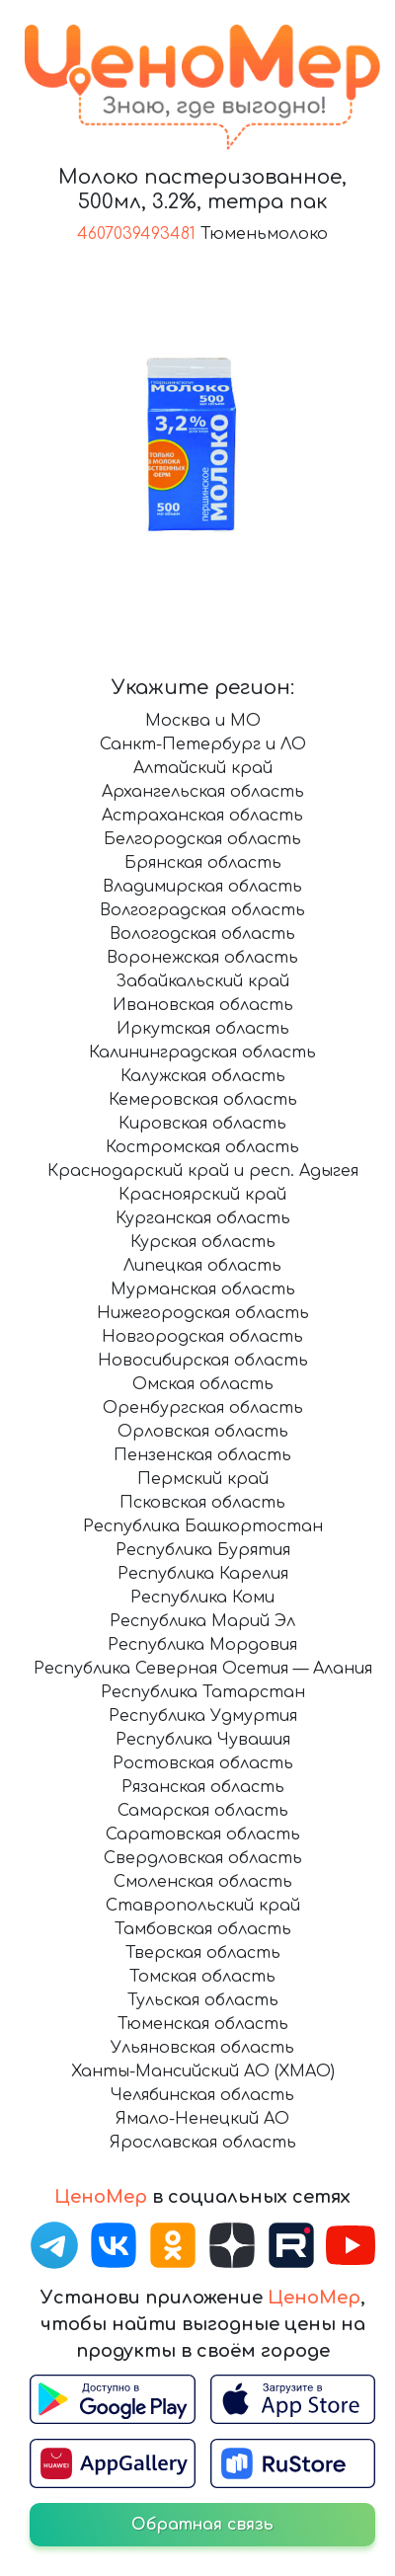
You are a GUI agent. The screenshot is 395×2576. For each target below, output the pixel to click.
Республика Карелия (203, 1574)
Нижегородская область (203, 1313)
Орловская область (203, 1432)
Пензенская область (202, 1455)
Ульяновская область (202, 2048)
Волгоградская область (202, 910)
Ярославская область (203, 2142)
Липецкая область (202, 1266)
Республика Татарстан (203, 1692)
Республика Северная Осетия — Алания (203, 1669)
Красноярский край (202, 1195)
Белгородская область (202, 839)
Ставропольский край (203, 1905)
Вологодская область (202, 934)
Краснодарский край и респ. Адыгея (202, 1171)
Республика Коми (202, 1597)
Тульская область (202, 2000)
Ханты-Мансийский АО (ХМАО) (203, 2071)
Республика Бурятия (203, 1550)
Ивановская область (203, 1005)
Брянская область (202, 863)
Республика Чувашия (203, 1740)
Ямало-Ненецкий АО (202, 2119)
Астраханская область (202, 815)
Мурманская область (203, 1289)
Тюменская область (203, 2024)
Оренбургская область (203, 1408)
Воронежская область (202, 958)
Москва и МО (203, 721)
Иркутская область (203, 1029)
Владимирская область (202, 887)
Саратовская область (203, 1834)
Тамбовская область (203, 1929)
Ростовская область (203, 1763)
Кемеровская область (203, 1100)
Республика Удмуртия (203, 1716)
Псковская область (202, 1503)
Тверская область (202, 1953)
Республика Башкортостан (203, 1526)
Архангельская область (203, 792)
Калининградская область (202, 1052)
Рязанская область (202, 1787)
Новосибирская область (203, 1360)
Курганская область (203, 1218)
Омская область (203, 1384)
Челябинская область (202, 2095)
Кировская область (202, 1123)
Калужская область (202, 1076)
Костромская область (202, 1147)
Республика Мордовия (202, 1645)
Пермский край (203, 1479)
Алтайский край (203, 768)
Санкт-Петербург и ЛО (203, 744)
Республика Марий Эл (202, 1621)
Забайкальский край (202, 981)
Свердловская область (203, 1858)
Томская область (202, 1977)
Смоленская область (203, 1882)
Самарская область (203, 1811)
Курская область (203, 1242)
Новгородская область (202, 1337)
